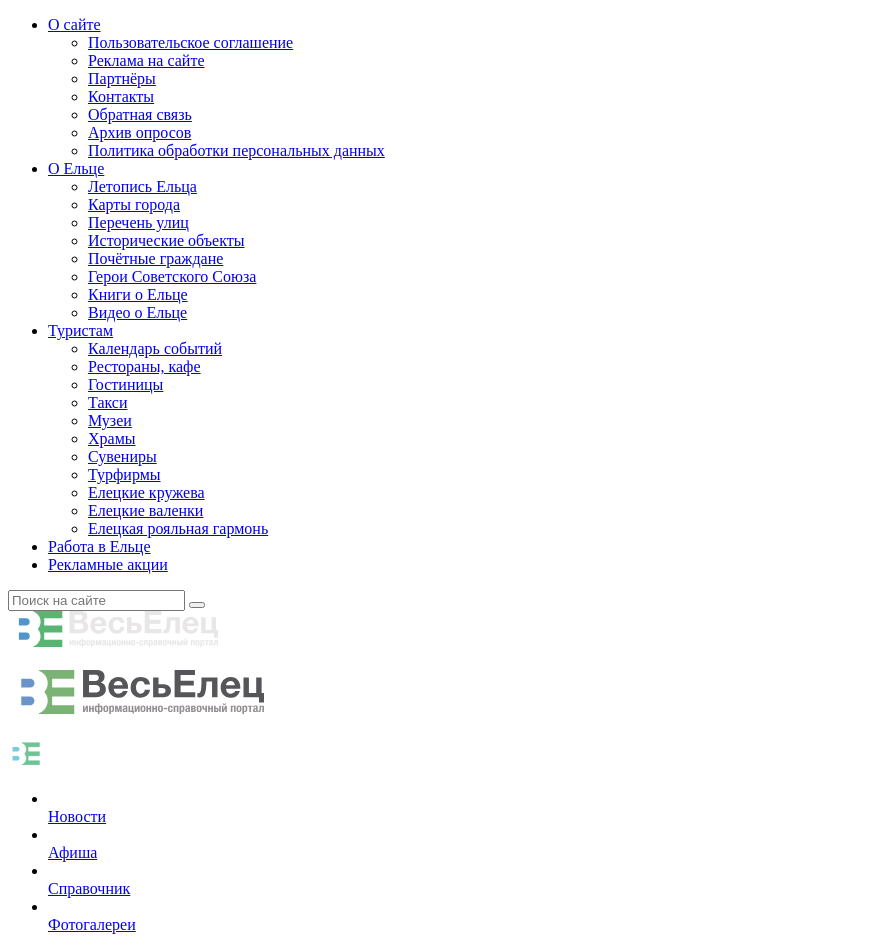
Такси (108, 402)
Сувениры (122, 456)
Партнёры (122, 78)
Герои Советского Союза (172, 276)
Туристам (80, 330)
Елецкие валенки (145, 510)
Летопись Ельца (142, 186)
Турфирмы (124, 474)
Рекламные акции (108, 564)
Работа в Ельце (99, 546)
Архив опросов (139, 132)
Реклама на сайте (146, 60)
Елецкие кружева (146, 492)
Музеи (110, 420)
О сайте (74, 24)
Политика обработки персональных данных (236, 150)
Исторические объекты (166, 240)
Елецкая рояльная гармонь (178, 528)
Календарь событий (155, 348)
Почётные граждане (155, 258)
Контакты (121, 96)
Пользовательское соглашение (190, 42)
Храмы (112, 438)
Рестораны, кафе (144, 366)
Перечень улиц (138, 222)
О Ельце (76, 168)
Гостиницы (125, 384)
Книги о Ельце (138, 294)
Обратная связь (140, 114)
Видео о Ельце (137, 312)
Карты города (134, 204)
